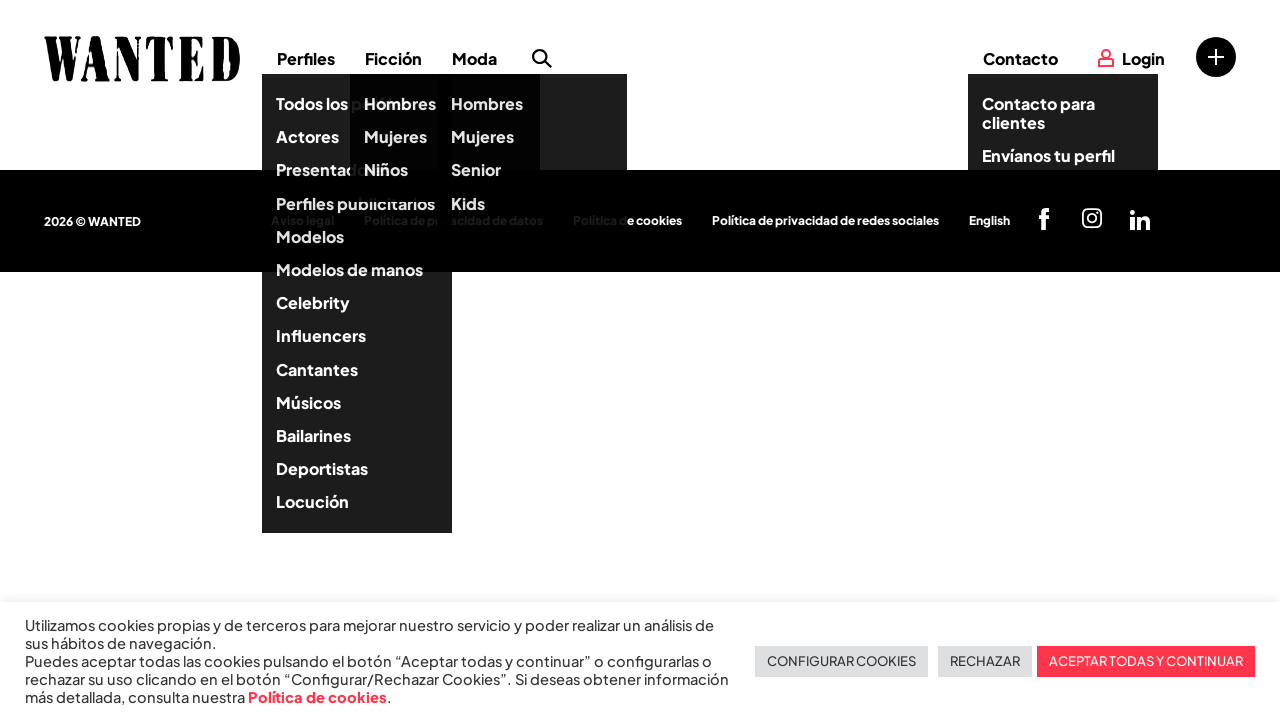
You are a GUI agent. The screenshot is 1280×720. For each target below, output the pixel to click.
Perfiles (306, 58)
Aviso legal (302, 220)
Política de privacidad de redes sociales (825, 220)
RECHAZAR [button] (985, 661)
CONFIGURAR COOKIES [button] (841, 661)
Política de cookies (627, 220)
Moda (474, 58)
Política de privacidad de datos (453, 220)
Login (1143, 58)
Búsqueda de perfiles (542, 59)
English (989, 220)
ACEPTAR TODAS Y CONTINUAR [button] (1146, 661)
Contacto (1020, 58)
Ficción (393, 58)
